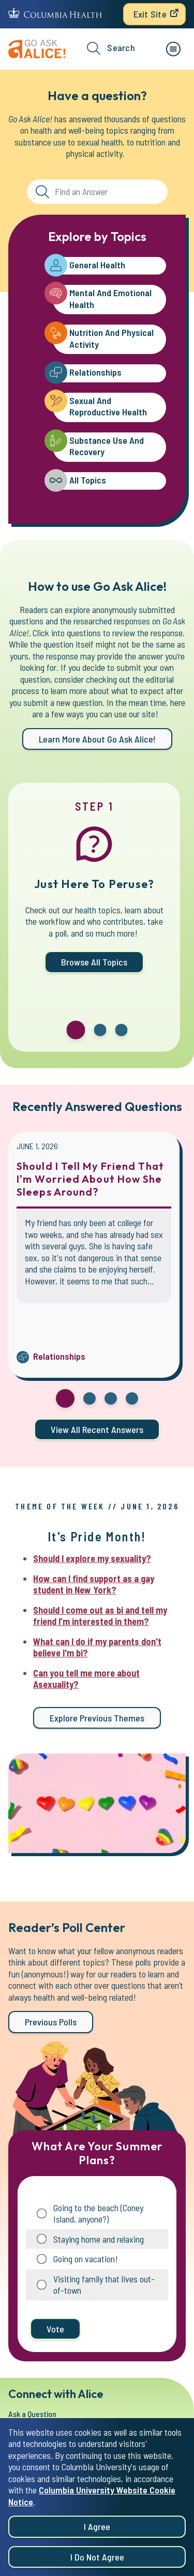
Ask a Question (32, 2414)
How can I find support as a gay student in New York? (93, 1584)
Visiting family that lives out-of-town (104, 2284)
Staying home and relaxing (98, 2239)
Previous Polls (51, 2021)
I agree (97, 2537)
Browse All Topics (94, 962)
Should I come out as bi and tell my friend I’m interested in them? (100, 1616)
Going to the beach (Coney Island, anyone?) (98, 2213)
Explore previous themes (97, 1718)
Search (111, 48)
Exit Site (150, 14)
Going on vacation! (85, 2258)
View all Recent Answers (97, 1429)
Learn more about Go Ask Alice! (97, 739)
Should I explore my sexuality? (92, 1558)
